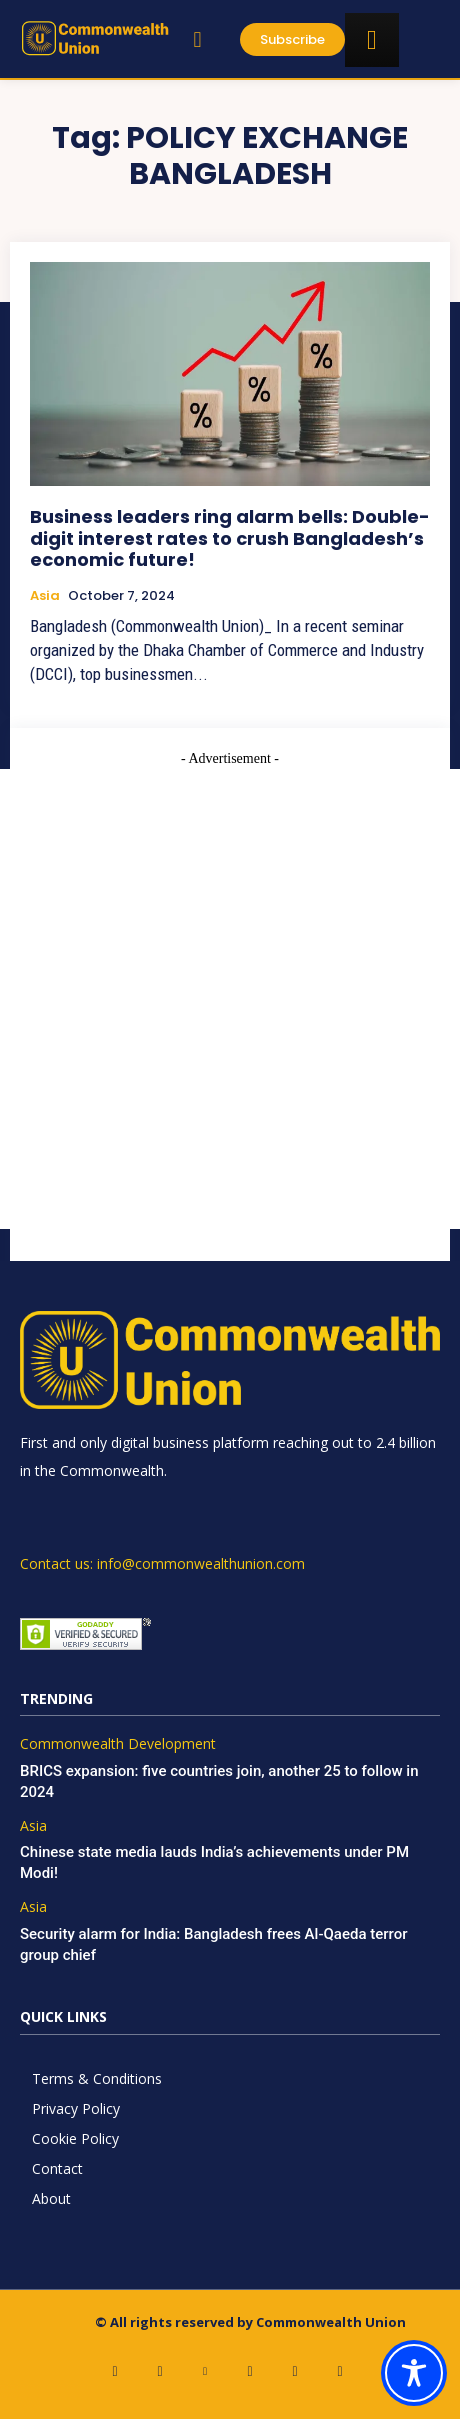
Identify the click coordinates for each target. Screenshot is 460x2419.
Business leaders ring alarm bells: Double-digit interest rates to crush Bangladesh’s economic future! (230, 538)
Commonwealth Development (118, 1744)
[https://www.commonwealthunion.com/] (95, 38)
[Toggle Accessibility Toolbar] (414, 2373)
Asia (45, 596)
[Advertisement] (230, 999)
